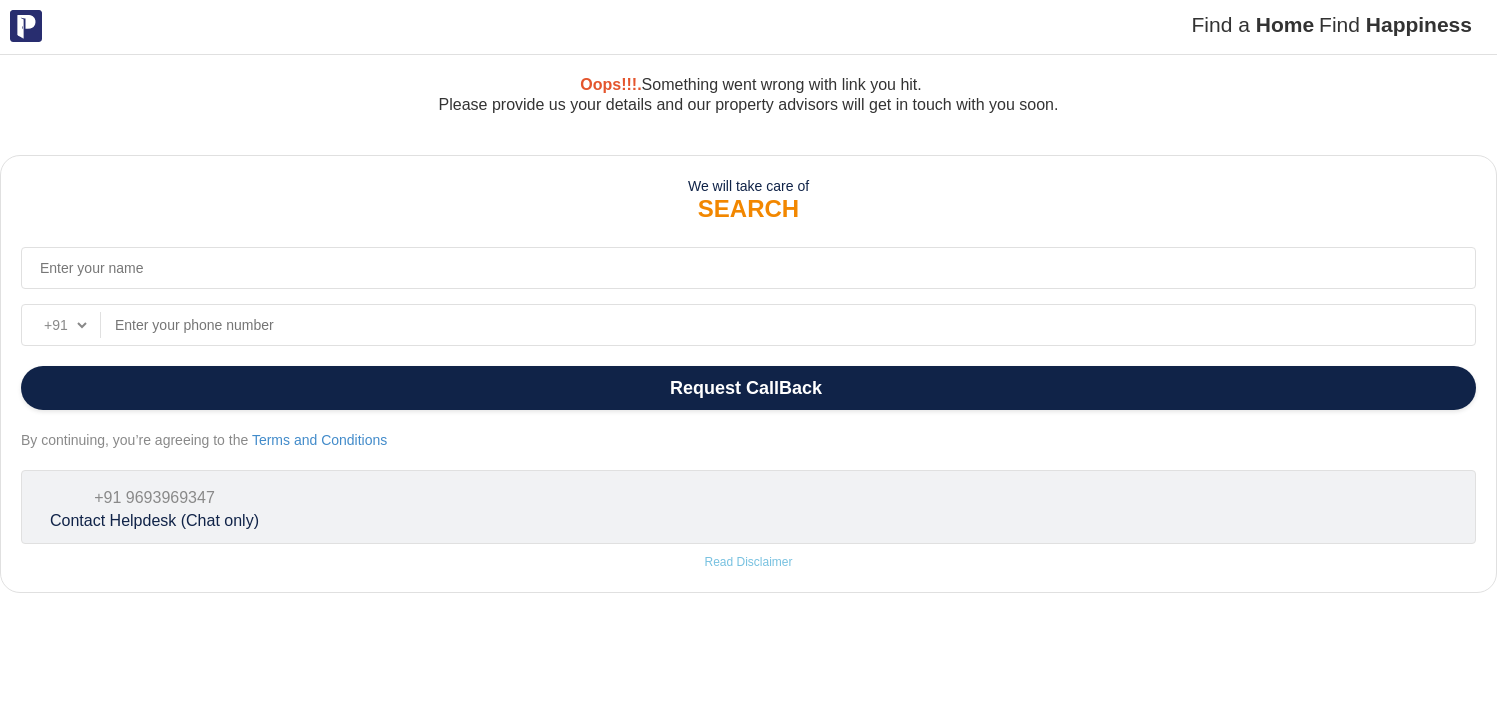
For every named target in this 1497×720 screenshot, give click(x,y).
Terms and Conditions (319, 440)
